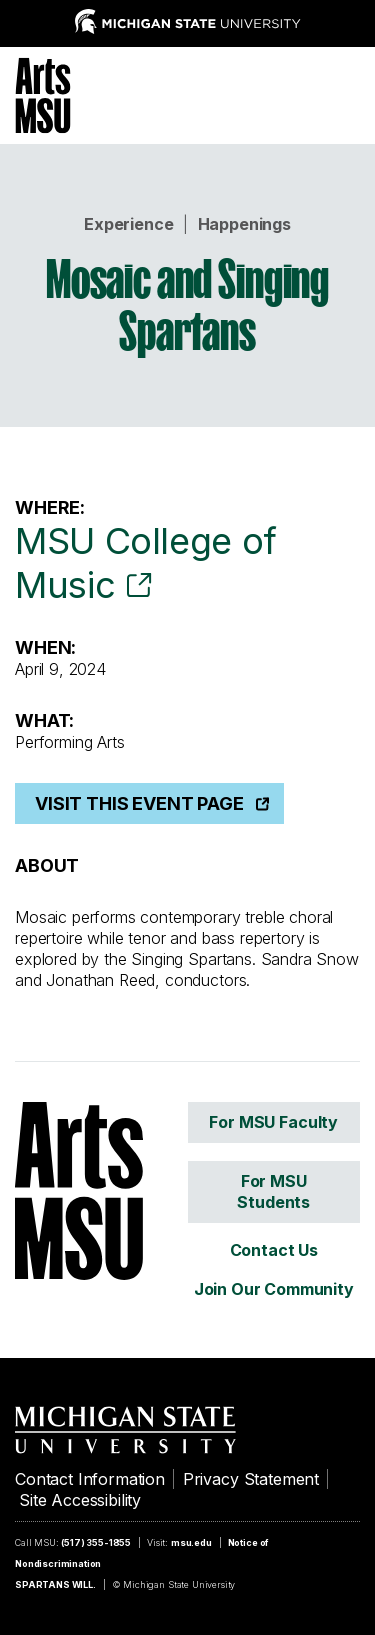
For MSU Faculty (273, 1122)
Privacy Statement (251, 1479)
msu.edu (191, 1542)
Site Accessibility (80, 1500)
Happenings (244, 224)
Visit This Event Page (139, 803)
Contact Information (90, 1479)
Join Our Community (274, 1289)
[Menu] (345, 93)
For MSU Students (273, 1191)
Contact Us (274, 1250)
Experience (128, 224)
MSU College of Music (146, 563)
